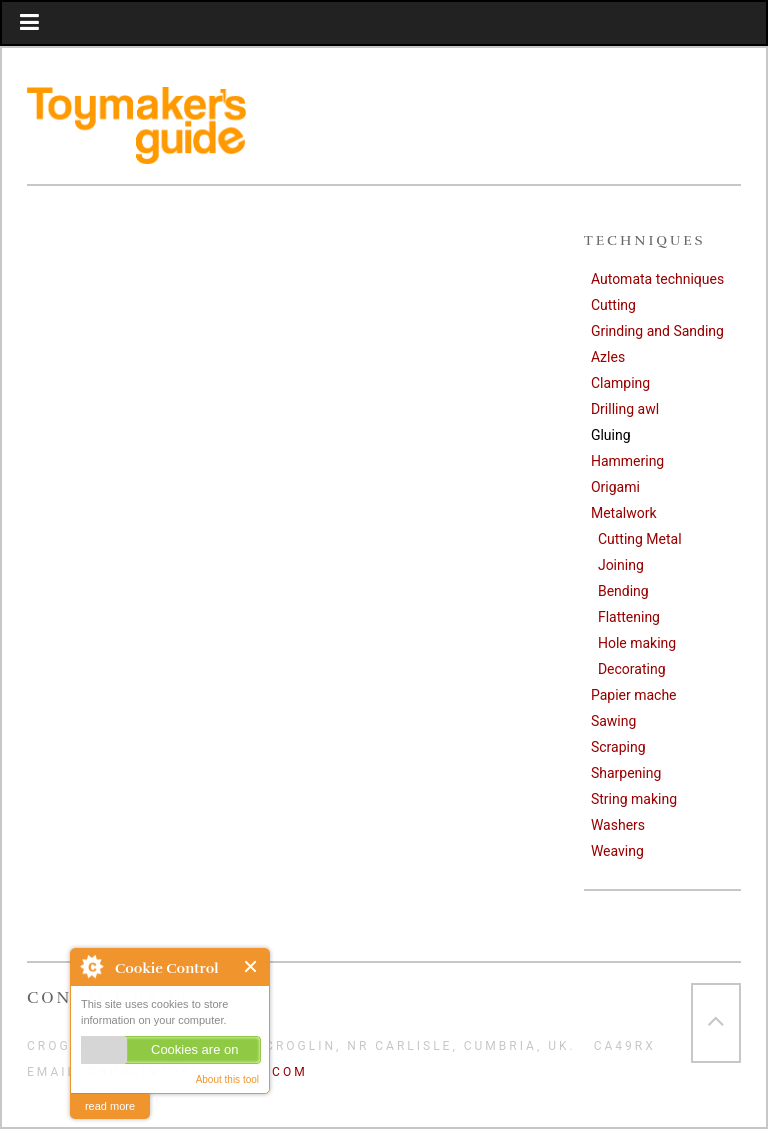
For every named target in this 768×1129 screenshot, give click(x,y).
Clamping (620, 383)
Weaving (617, 851)
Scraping (618, 747)
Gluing (611, 435)
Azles (608, 357)
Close (251, 966)
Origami (615, 487)
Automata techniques (657, 279)
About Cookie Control (91, 966)
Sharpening (626, 773)
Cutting (613, 305)
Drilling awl (625, 409)
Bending (623, 591)
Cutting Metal (640, 539)
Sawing (613, 721)
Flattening (629, 617)
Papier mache (634, 695)
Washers (618, 825)
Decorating (632, 669)
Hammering (627, 461)
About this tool (227, 1079)
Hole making (637, 643)
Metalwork (624, 513)
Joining (621, 565)
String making (634, 799)
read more (110, 1106)
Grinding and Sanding (657, 331)
